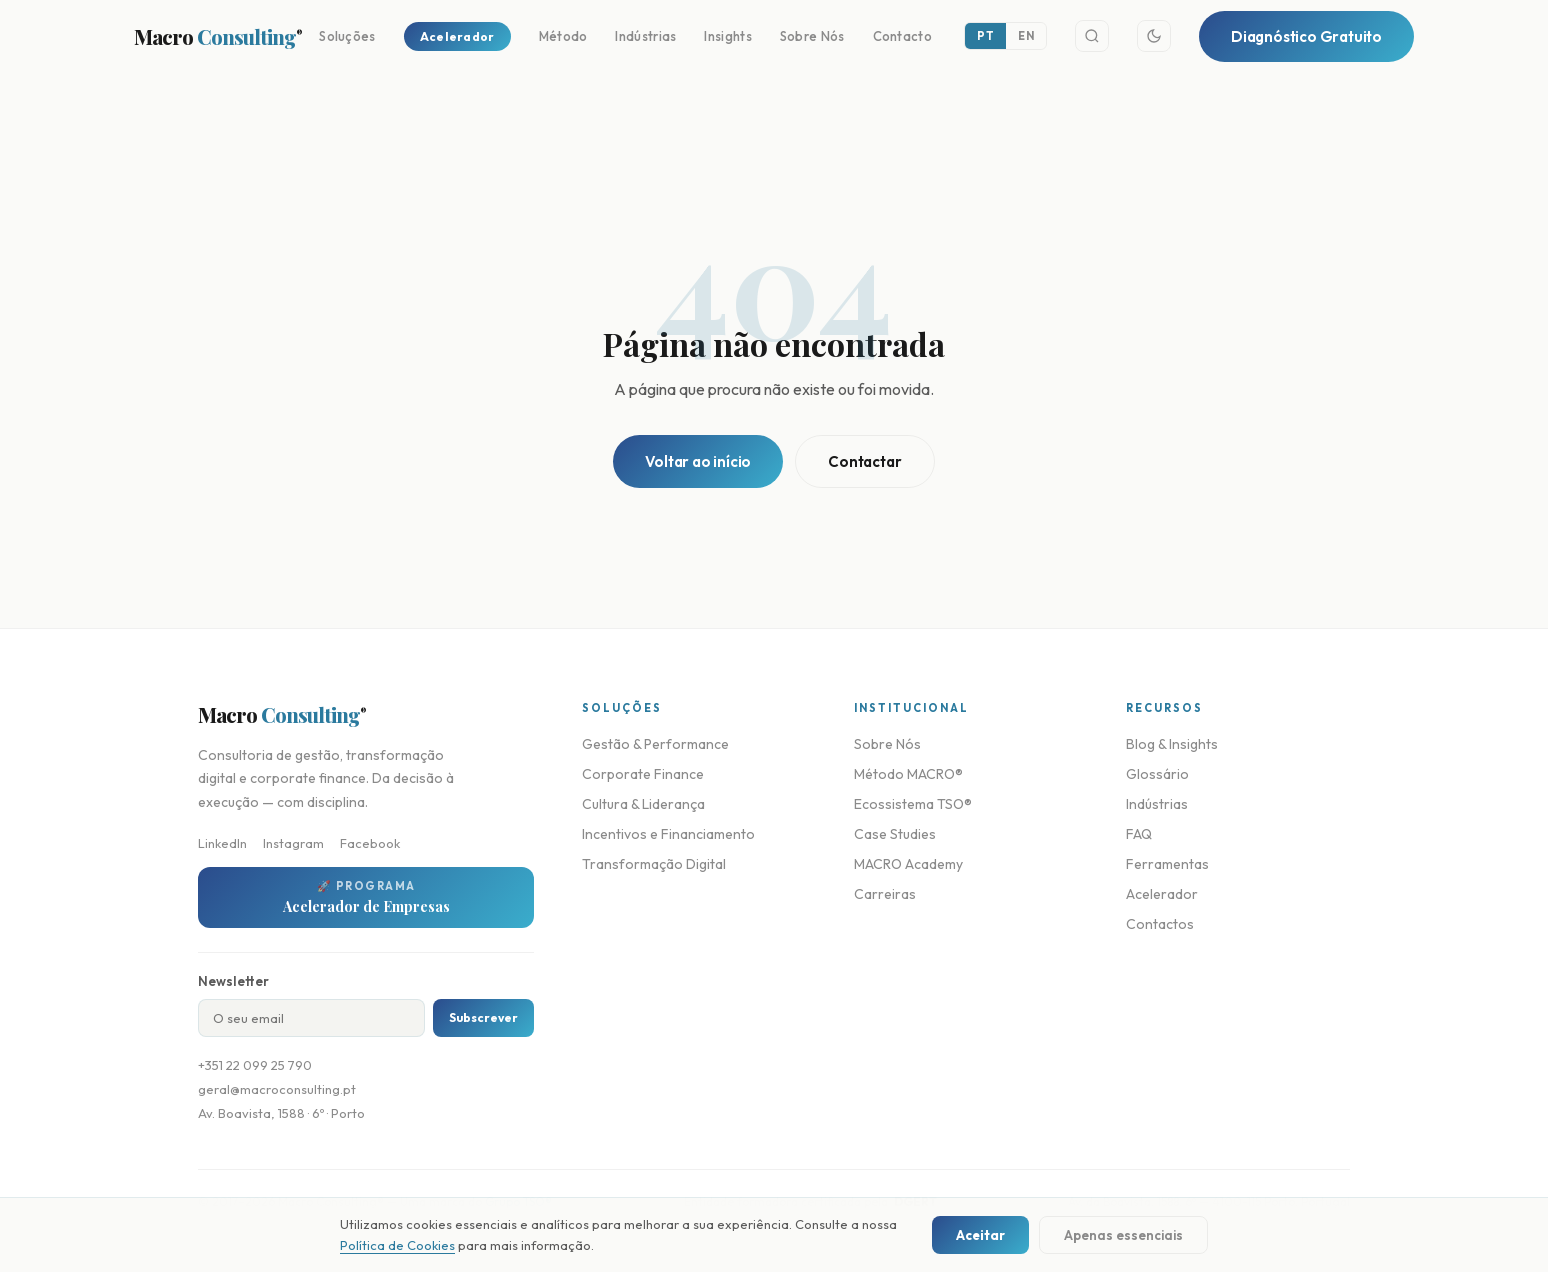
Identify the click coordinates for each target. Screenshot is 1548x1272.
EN (1026, 36)
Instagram (293, 843)
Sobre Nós (812, 36)
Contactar (864, 461)
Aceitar (980, 1235)
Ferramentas (1167, 864)
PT (985, 36)
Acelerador (457, 36)
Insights (727, 36)
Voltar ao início (698, 461)
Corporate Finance (643, 774)
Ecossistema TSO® (913, 804)
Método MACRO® (908, 774)
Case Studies (895, 834)
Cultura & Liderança (643, 804)
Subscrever (483, 1017)
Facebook (370, 843)
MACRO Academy (908, 864)
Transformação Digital (654, 864)
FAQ (1139, 834)
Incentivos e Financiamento (668, 834)
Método (563, 36)
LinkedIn (222, 843)
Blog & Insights (1172, 744)
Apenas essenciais (1123, 1235)
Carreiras (885, 894)
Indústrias (645, 36)
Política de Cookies (397, 1245)
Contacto (902, 36)
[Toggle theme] (1154, 36)
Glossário (1157, 774)
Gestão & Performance (655, 744)
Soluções (347, 36)
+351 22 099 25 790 (255, 1065)
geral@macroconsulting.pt (277, 1089)
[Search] (1092, 36)
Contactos (1160, 924)
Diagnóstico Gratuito (1306, 36)
